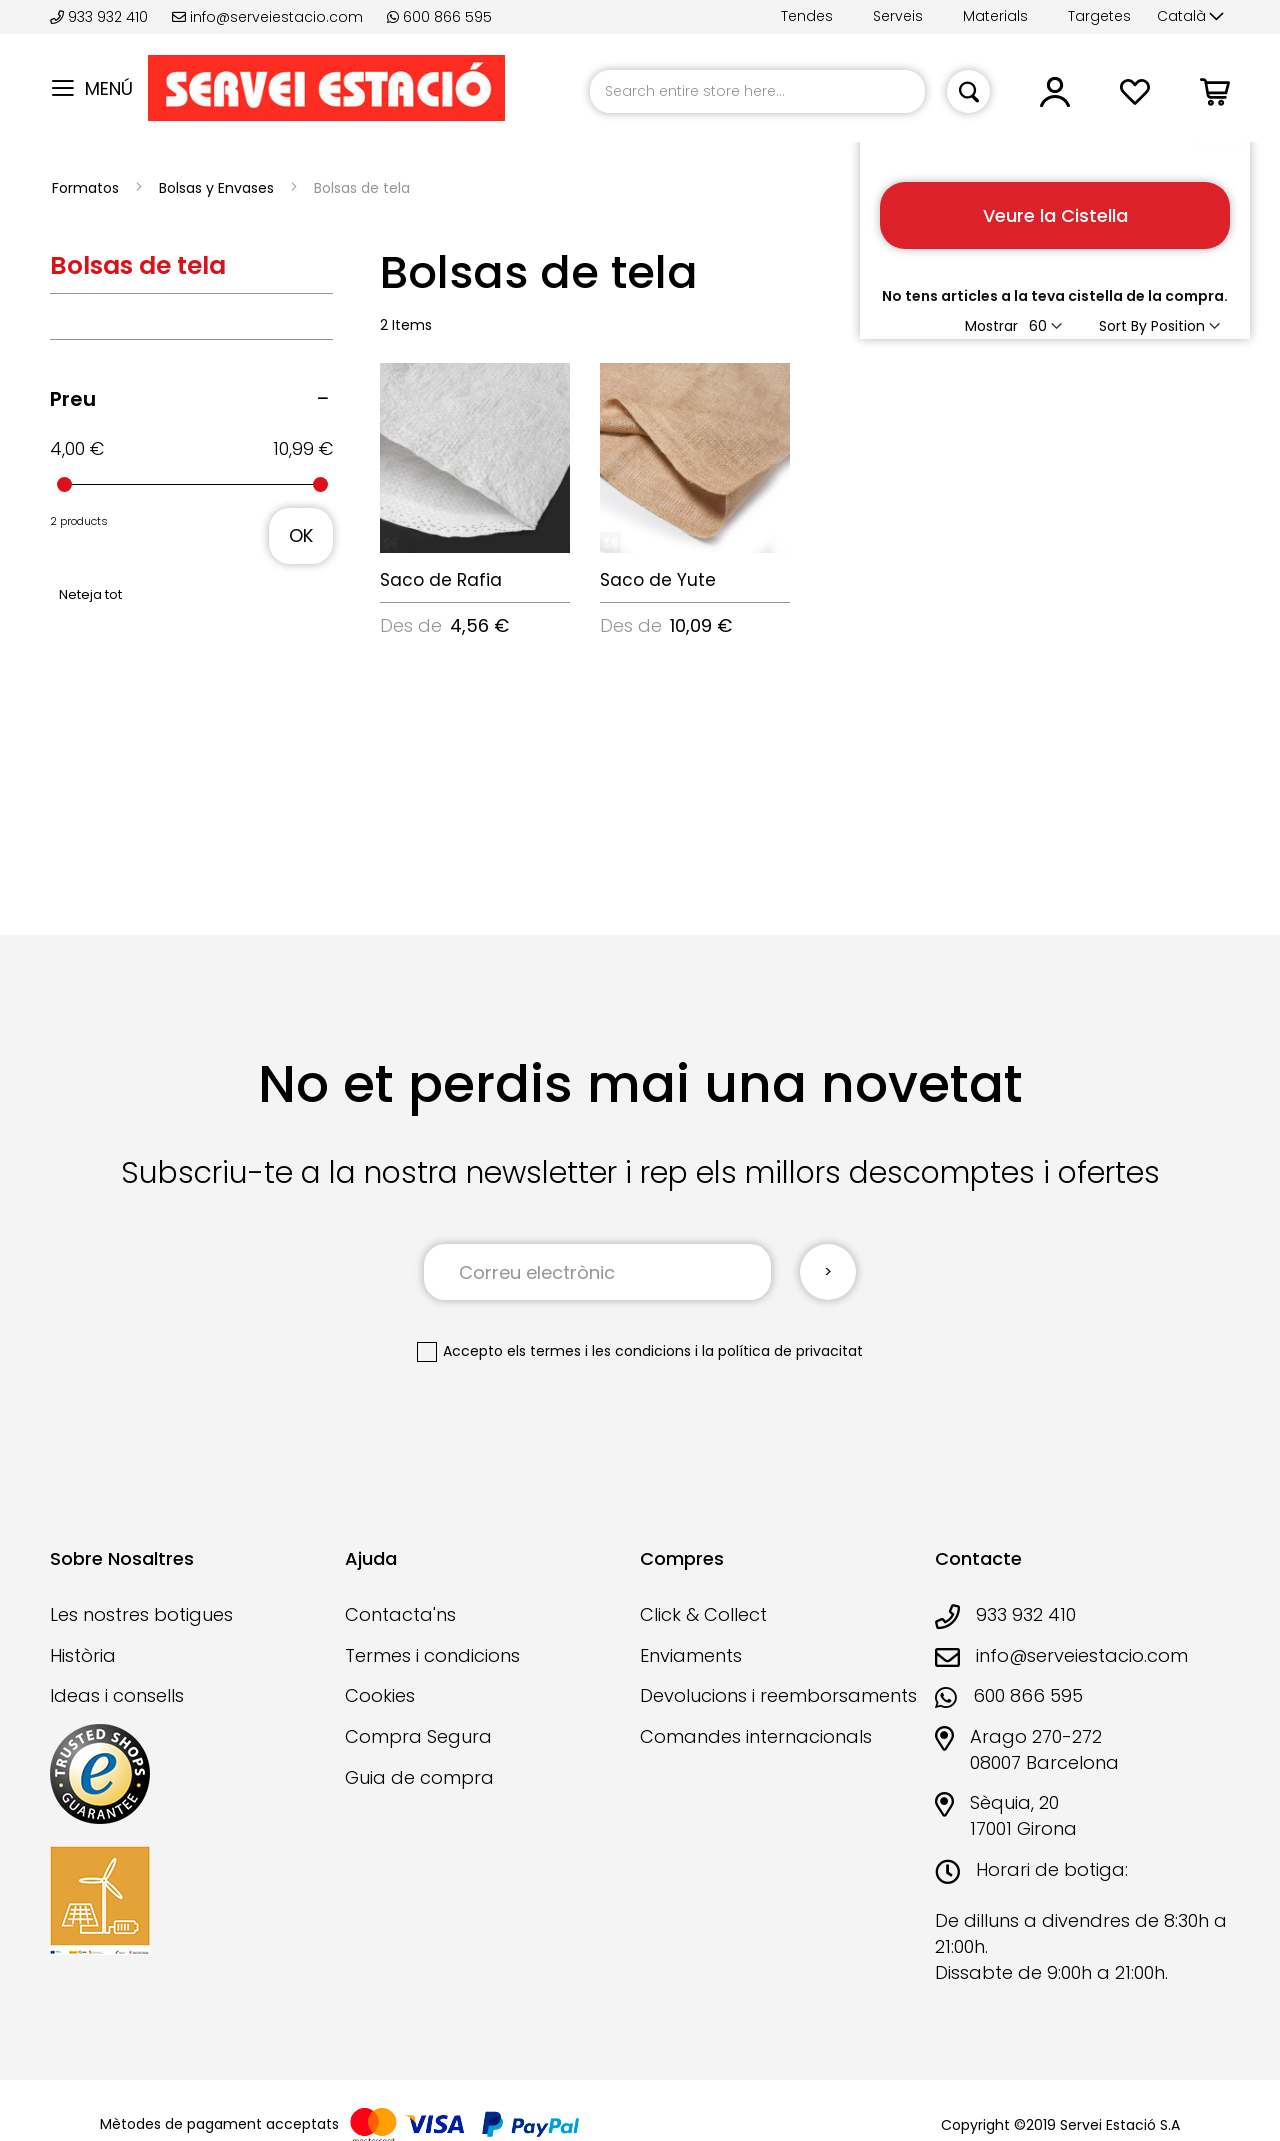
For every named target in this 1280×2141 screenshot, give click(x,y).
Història (83, 1655)
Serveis (898, 16)
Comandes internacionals (756, 1736)
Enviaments (691, 1655)
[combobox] (757, 91)
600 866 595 (439, 17)
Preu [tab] (73, 399)
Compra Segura (418, 1736)
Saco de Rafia (441, 580)
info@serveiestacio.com (267, 17)
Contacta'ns (400, 1614)
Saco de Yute (658, 580)
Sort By (1123, 326)
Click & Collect (703, 1614)
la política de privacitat (782, 1351)
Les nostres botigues (141, 1614)
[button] (1190, 17)
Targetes (1099, 16)
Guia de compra (419, 1777)
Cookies (380, 1695)
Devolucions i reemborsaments (778, 1695)
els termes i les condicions (599, 1351)
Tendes (807, 16)
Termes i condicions (432, 1655)
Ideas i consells (117, 1695)
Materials (995, 16)
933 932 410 (101, 17)
